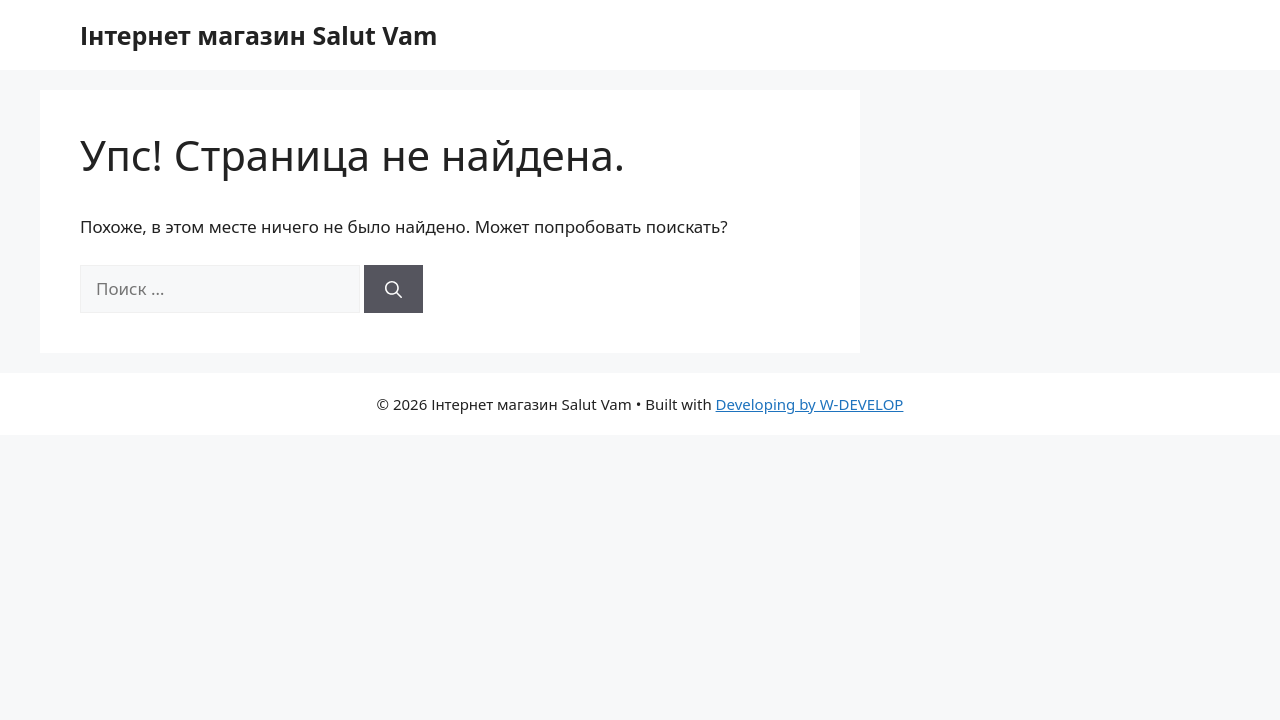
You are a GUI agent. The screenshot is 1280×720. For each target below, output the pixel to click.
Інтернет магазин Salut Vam (258, 35)
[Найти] (393, 289)
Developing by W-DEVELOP (810, 404)
